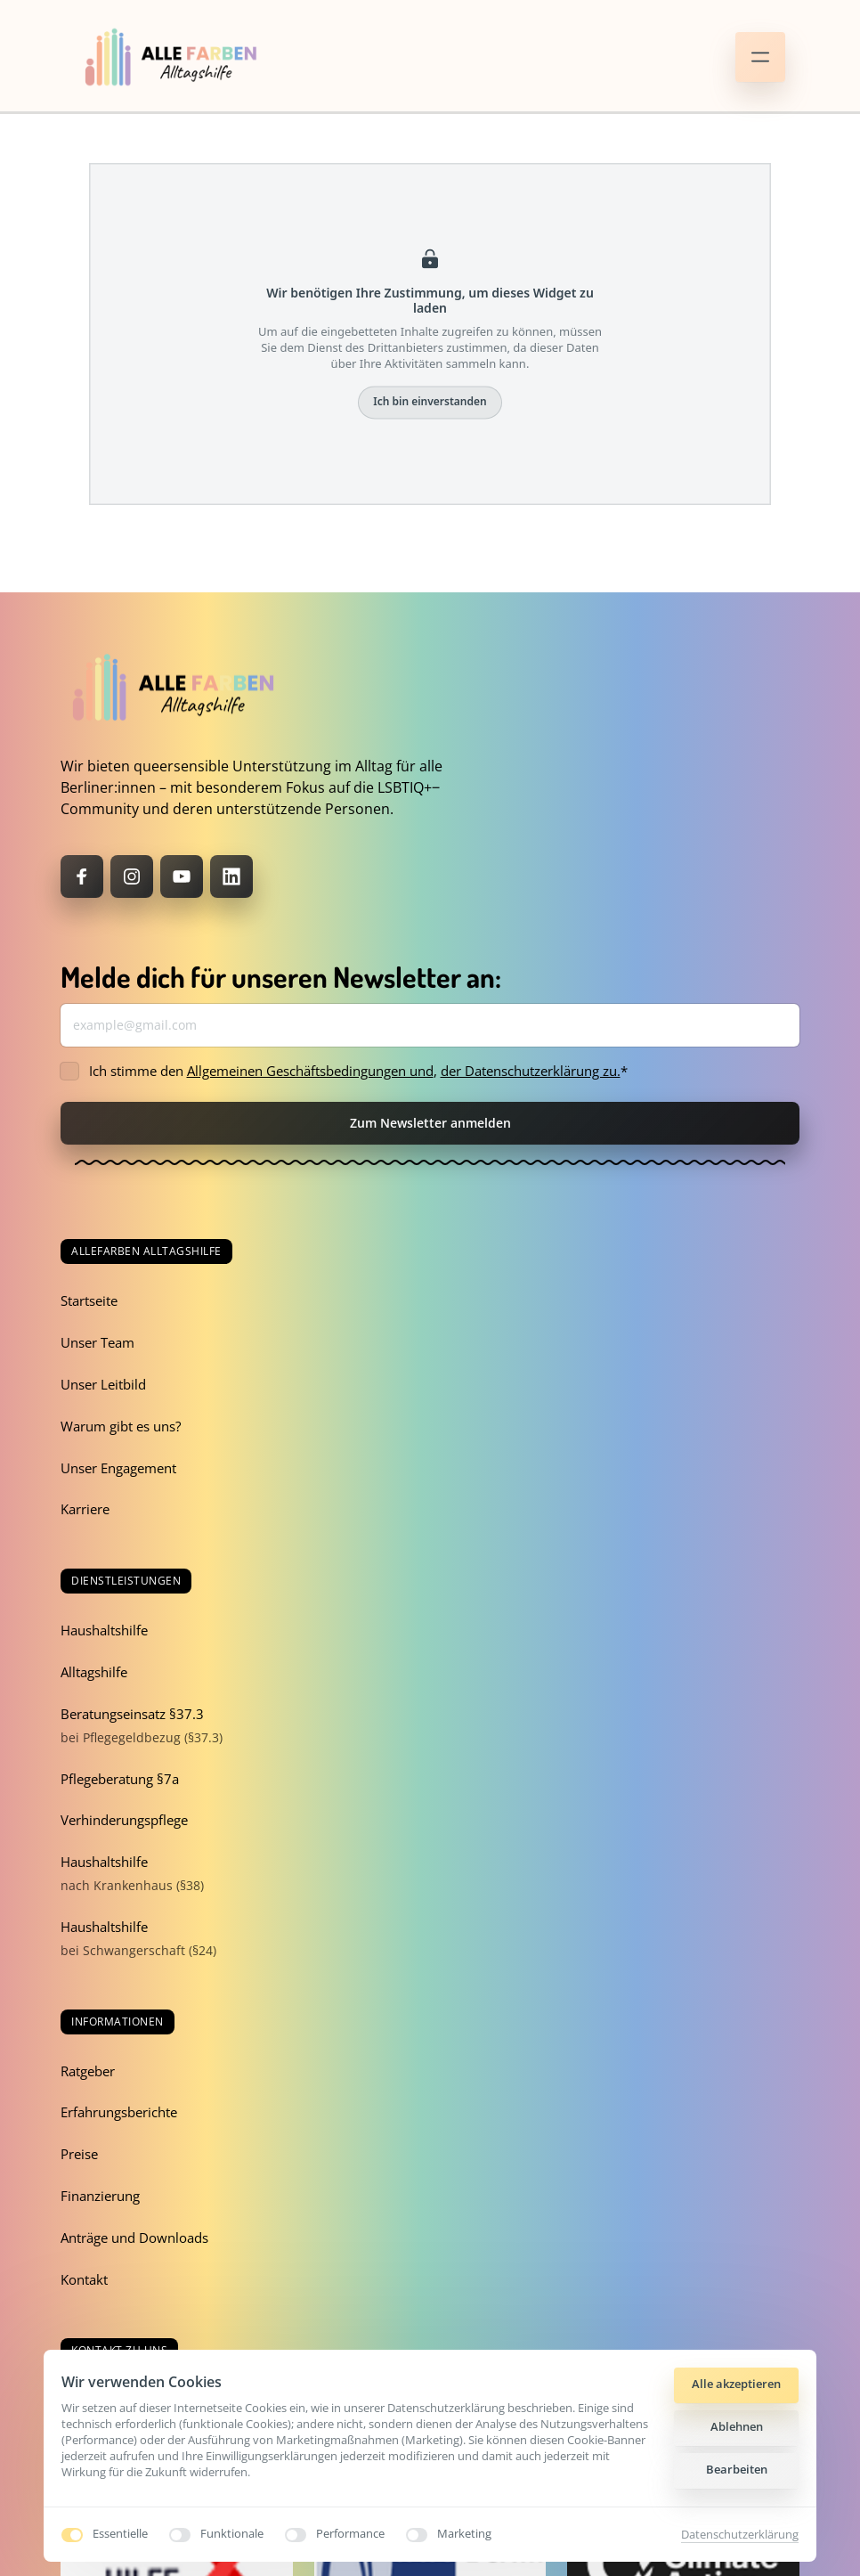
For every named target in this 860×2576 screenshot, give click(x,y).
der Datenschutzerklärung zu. (531, 1071)
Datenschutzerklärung (740, 2534)
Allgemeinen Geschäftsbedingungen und (310, 1071)
